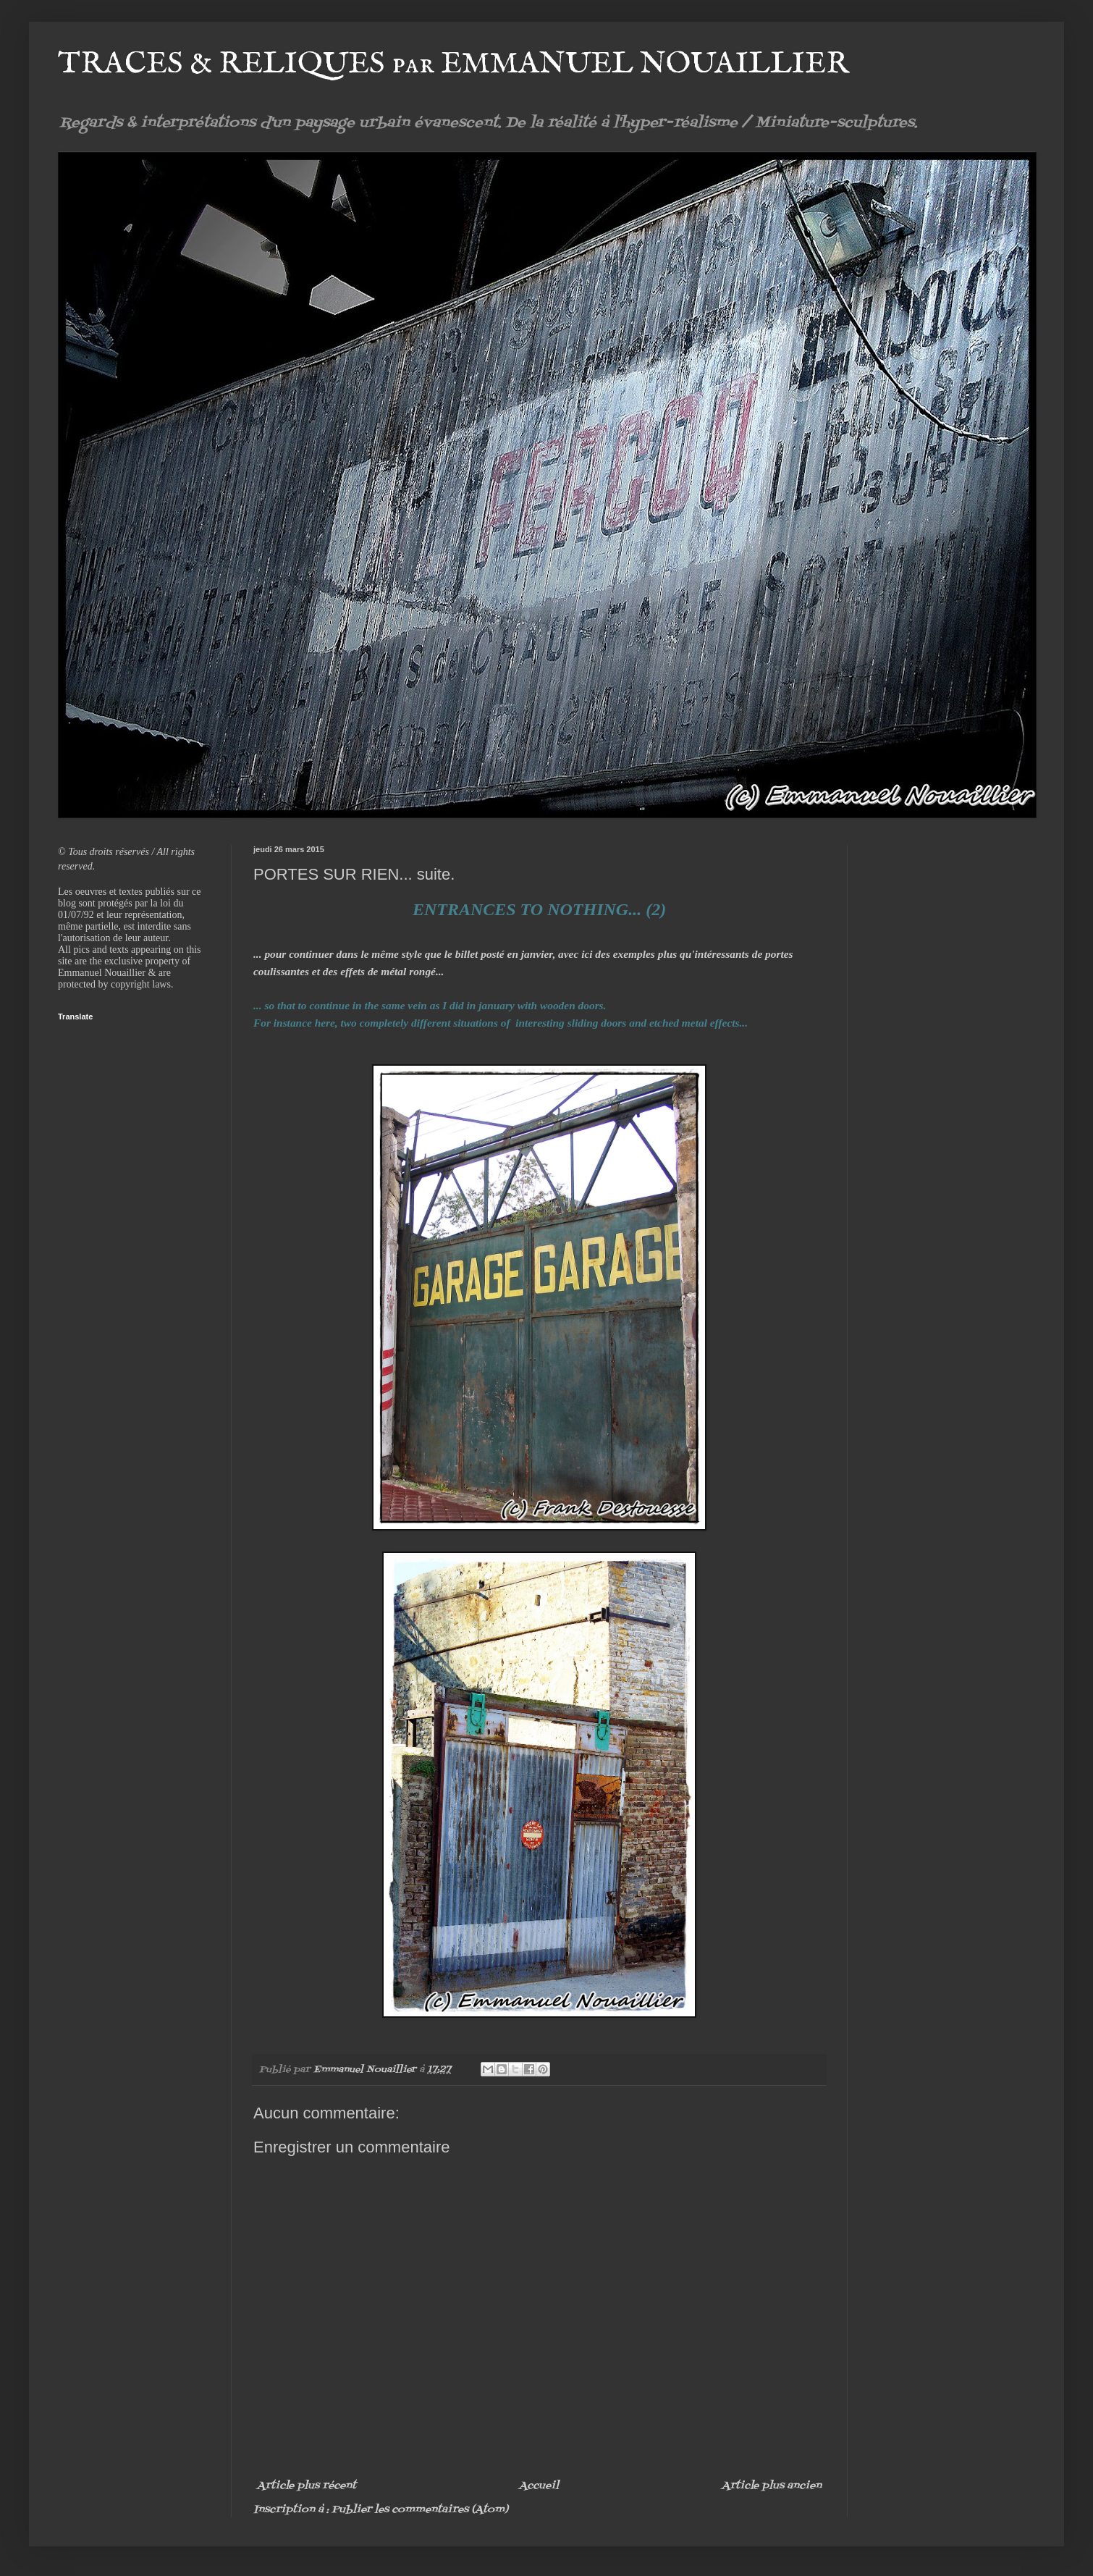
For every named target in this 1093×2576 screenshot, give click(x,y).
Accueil (539, 2485)
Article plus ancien (772, 2485)
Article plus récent (306, 2485)
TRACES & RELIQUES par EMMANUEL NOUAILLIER (453, 64)
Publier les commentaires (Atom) (420, 2509)
